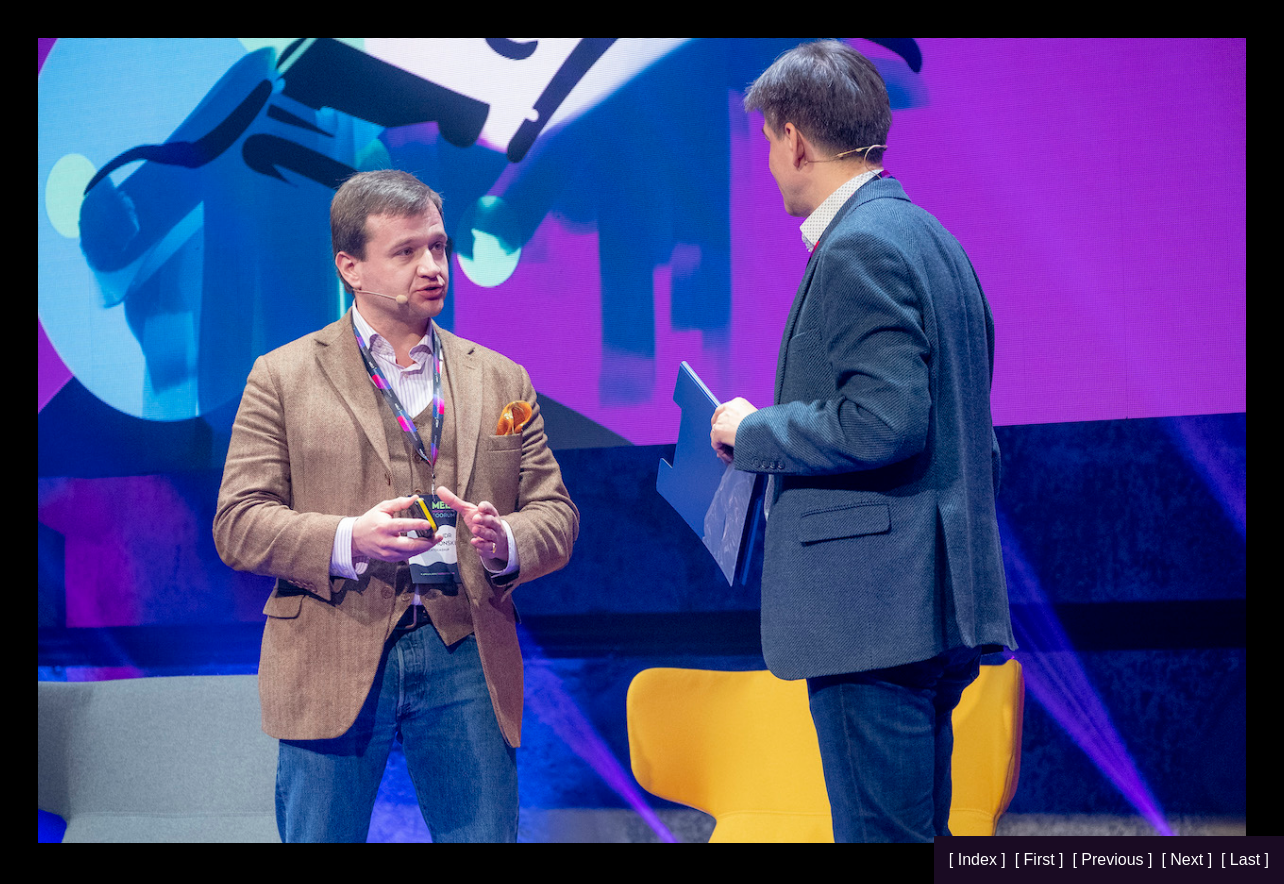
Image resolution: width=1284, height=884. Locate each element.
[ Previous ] (1114, 859)
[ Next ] (1188, 859)
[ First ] (1041, 859)
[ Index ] (979, 859)
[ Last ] (1245, 859)
